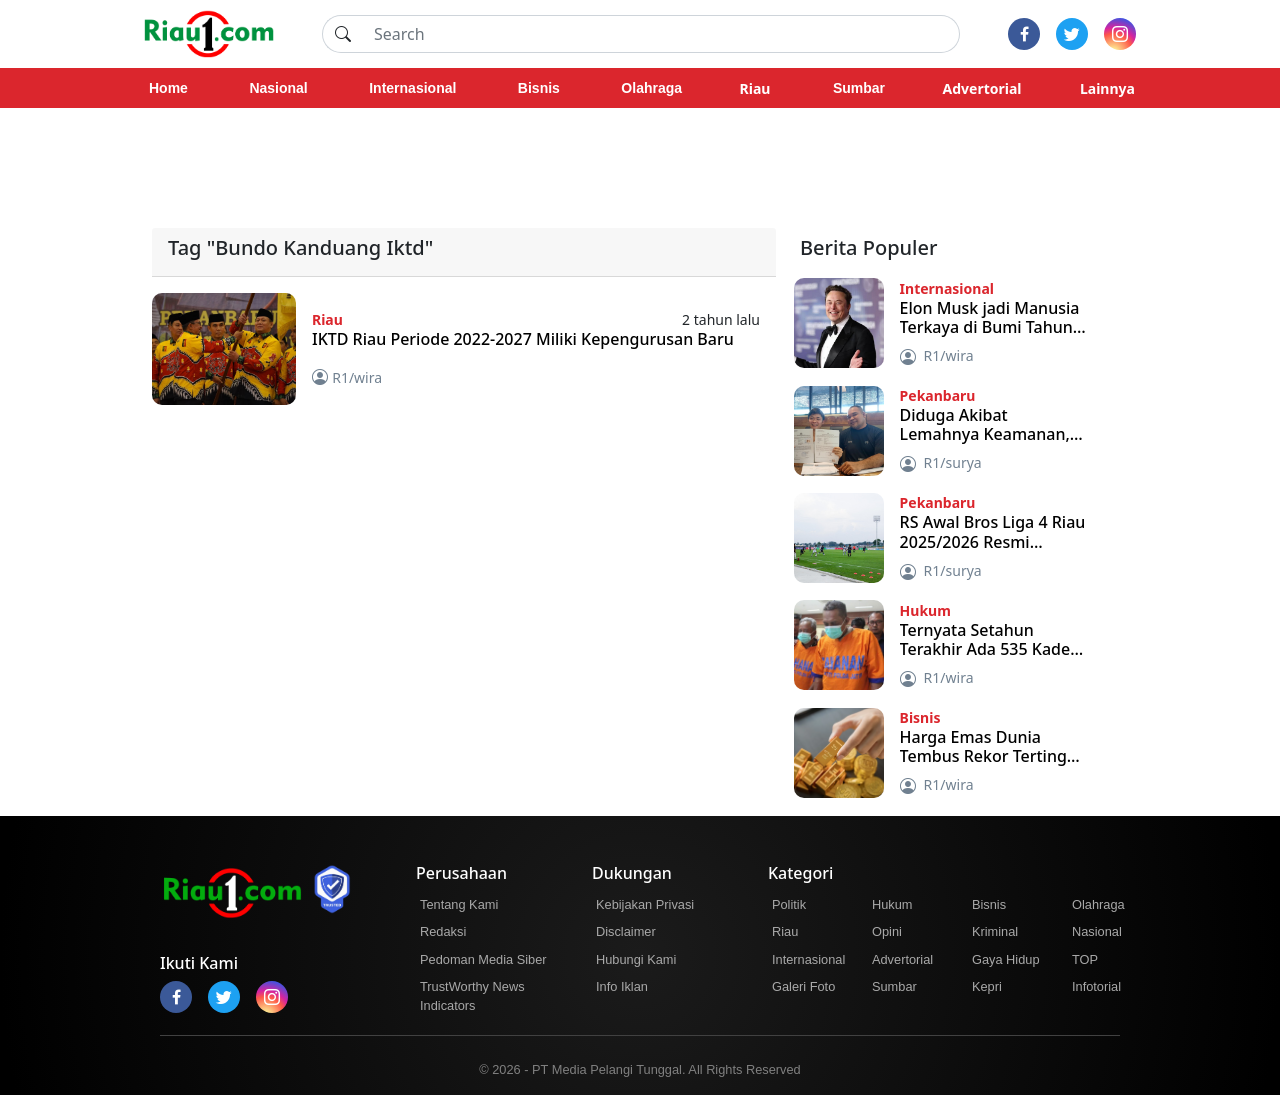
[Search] (661, 34)
